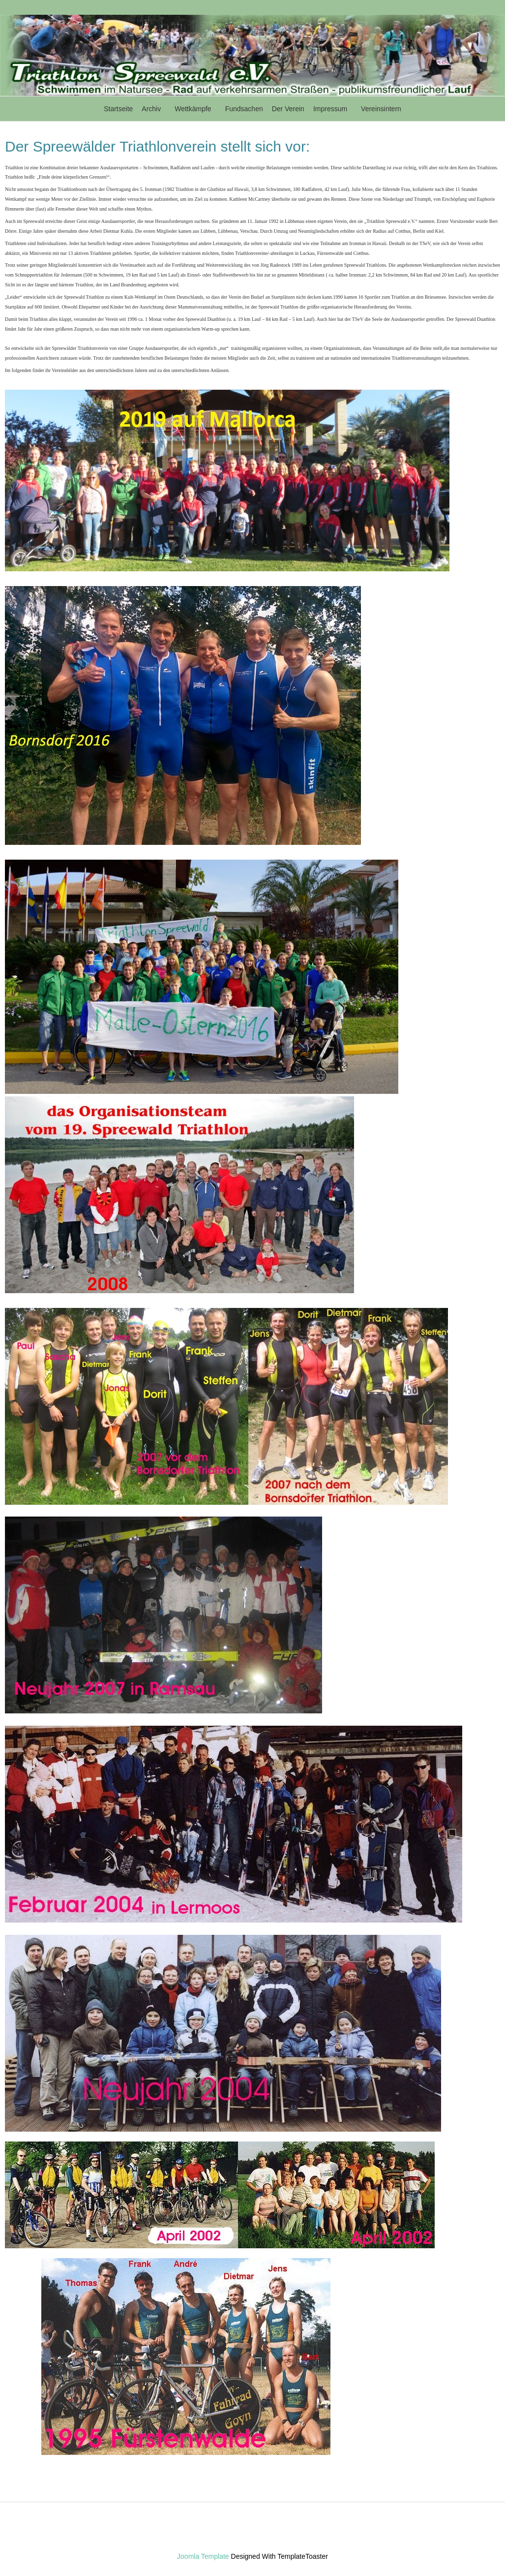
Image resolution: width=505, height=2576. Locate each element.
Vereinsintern (381, 109)
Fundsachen (244, 109)
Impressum (330, 109)
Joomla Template (203, 2556)
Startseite (118, 109)
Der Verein (288, 109)
